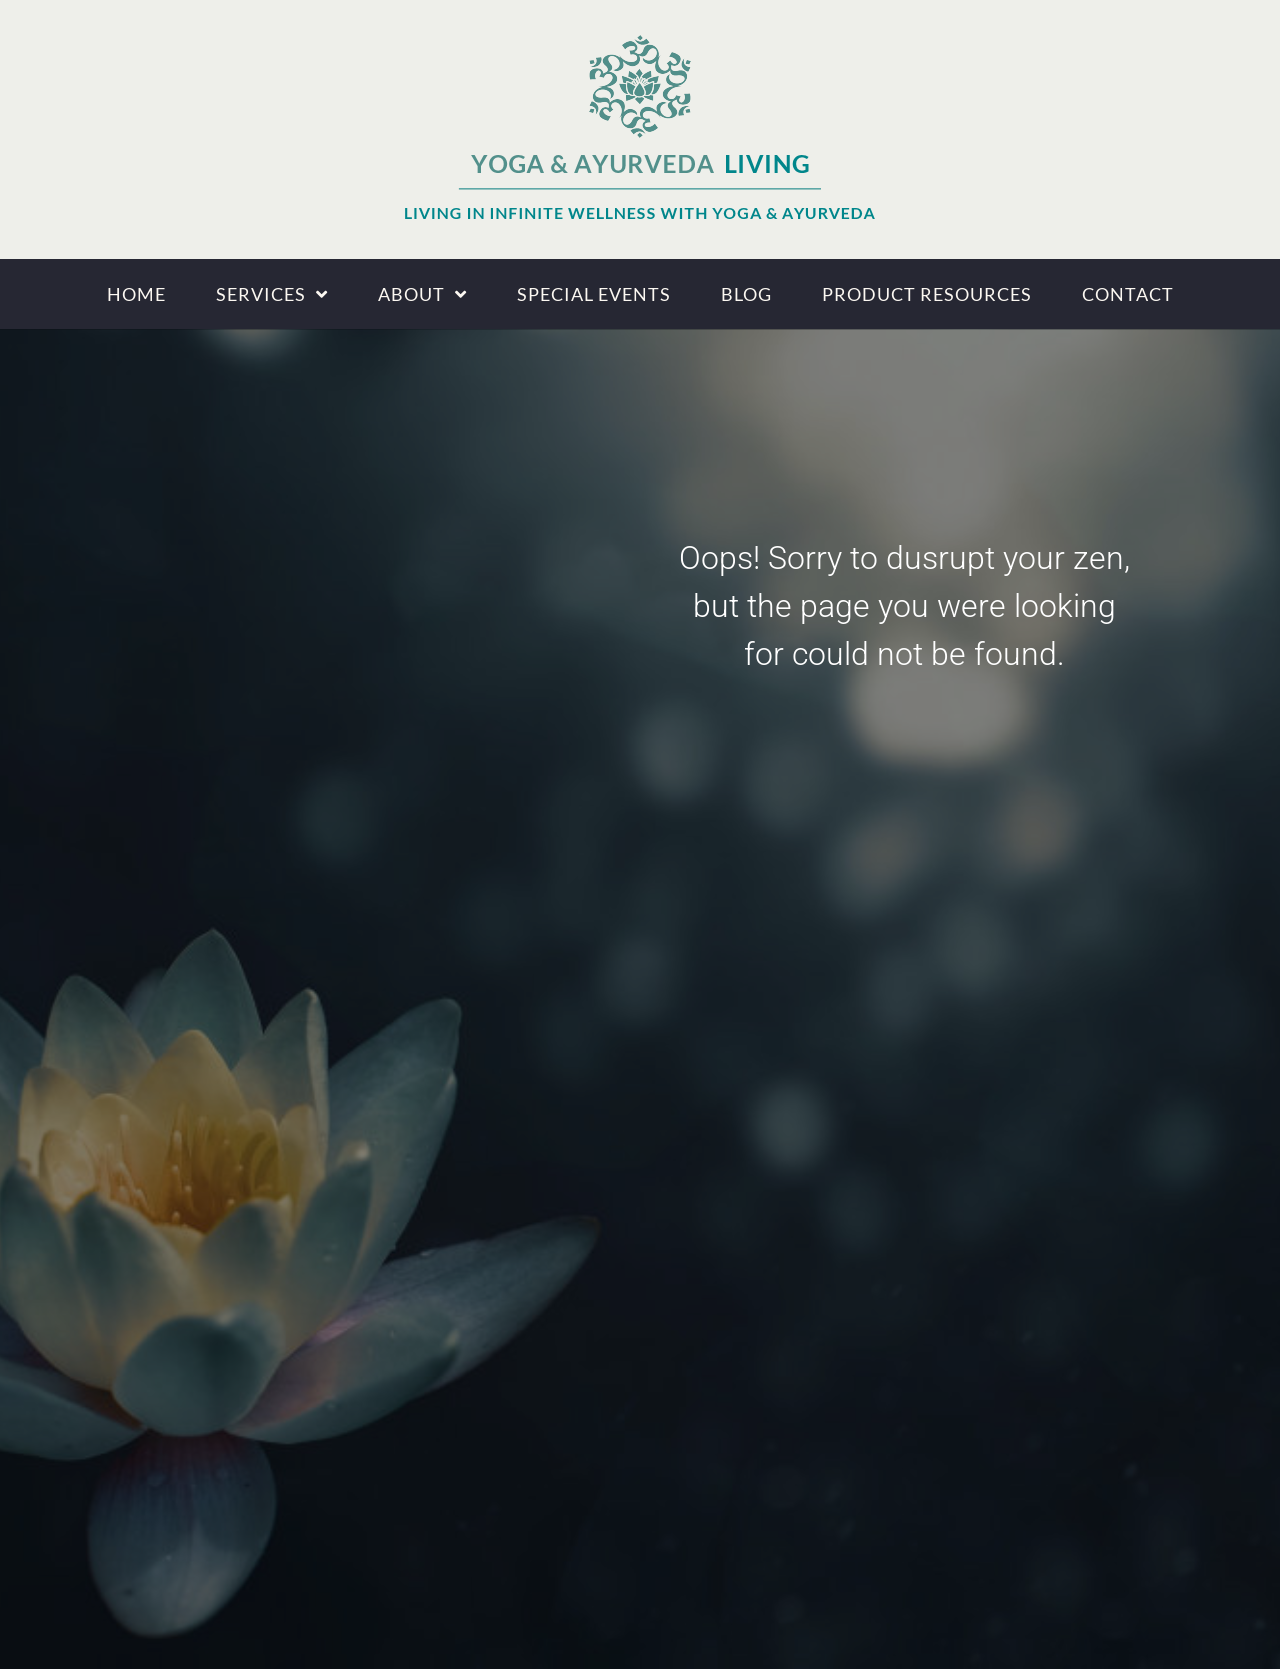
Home (136, 294)
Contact (1128, 294)
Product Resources (927, 294)
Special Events (594, 294)
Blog (746, 294)
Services (272, 294)
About (422, 294)
